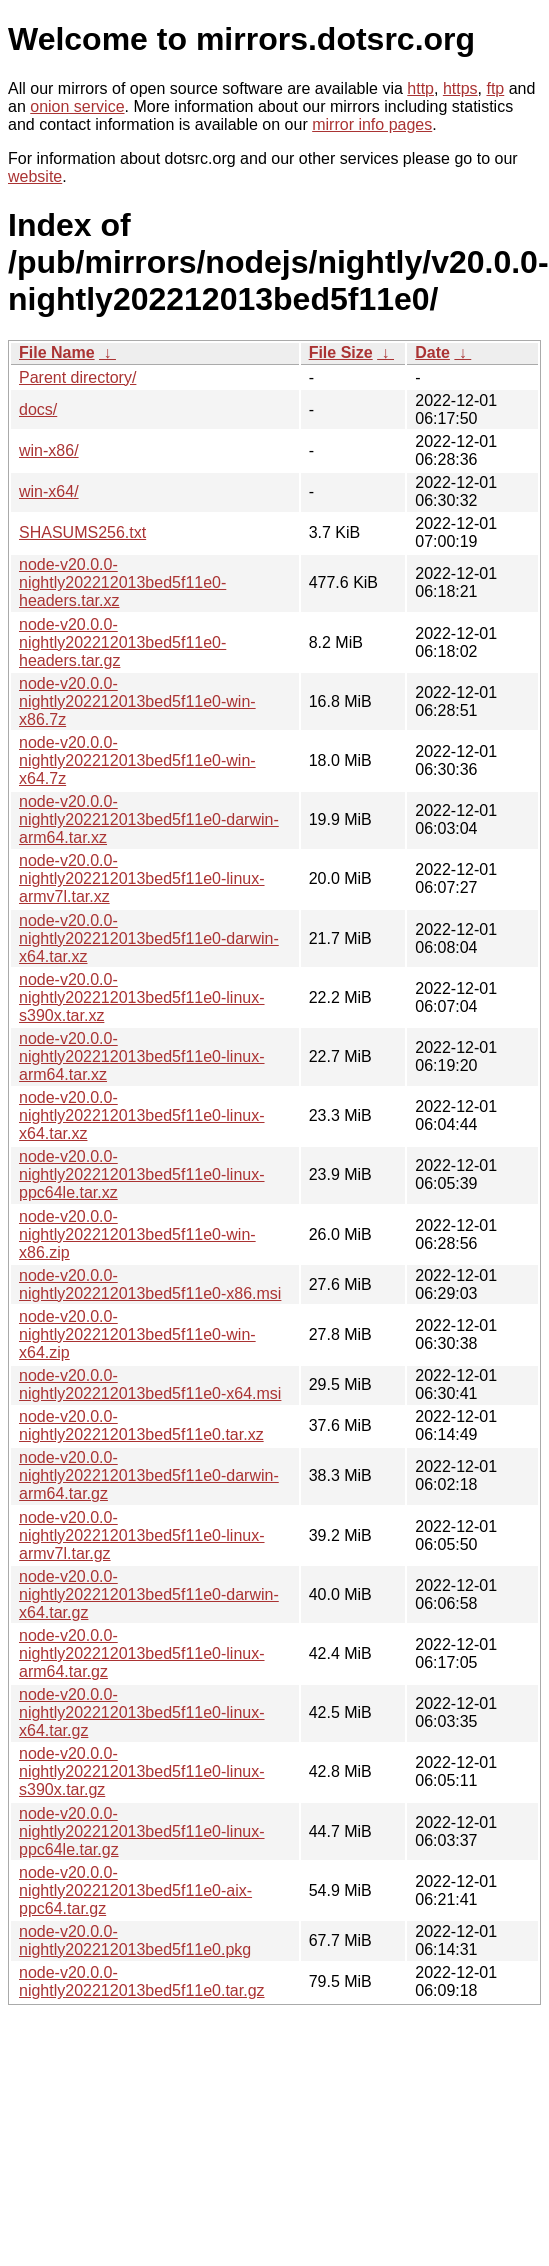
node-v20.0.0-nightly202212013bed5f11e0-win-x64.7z (137, 760)
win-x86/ (49, 450)
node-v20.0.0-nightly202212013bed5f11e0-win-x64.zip (137, 1334)
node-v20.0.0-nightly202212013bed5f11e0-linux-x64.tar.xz (142, 1115)
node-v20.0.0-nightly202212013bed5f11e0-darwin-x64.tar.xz (149, 938)
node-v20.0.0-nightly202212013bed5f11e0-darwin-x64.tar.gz (149, 1594)
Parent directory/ (77, 377)
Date (432, 352)
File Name (57, 352)
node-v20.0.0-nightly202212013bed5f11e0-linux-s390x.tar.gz (142, 1771)
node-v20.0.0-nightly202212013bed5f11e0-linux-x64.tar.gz (142, 1712)
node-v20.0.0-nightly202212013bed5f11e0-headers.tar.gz (122, 642)
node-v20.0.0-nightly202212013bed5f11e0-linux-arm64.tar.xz (142, 1056)
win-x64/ (49, 491)
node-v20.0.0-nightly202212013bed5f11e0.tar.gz (142, 1981)
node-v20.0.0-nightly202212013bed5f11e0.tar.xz (141, 1425)
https (460, 88)
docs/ (38, 409)
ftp (495, 88)
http (420, 88)
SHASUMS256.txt (82, 532)
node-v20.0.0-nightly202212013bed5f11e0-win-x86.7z (137, 701)
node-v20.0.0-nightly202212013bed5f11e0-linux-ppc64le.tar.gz (142, 1831)
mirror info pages (372, 124)
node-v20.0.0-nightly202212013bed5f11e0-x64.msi (150, 1384)
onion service (77, 106)
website (35, 176)
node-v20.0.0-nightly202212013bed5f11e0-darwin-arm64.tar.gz (149, 1475)
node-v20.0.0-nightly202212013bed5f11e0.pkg (135, 1940)
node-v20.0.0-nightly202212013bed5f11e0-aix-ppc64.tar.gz (135, 1890)
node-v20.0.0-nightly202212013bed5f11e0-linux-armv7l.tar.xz (142, 878)
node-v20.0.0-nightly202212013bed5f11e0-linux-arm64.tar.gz (142, 1653)
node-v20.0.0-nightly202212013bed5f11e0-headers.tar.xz (122, 582)
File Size (341, 352)
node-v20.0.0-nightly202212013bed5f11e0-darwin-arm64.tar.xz (149, 819)
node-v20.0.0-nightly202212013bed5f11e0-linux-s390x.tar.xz (142, 997)
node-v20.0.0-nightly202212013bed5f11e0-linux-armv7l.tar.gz (142, 1535)
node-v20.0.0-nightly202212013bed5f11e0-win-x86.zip (137, 1234)
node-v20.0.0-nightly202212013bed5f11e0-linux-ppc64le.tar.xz (142, 1174)
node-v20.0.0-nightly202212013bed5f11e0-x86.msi (150, 1284)
